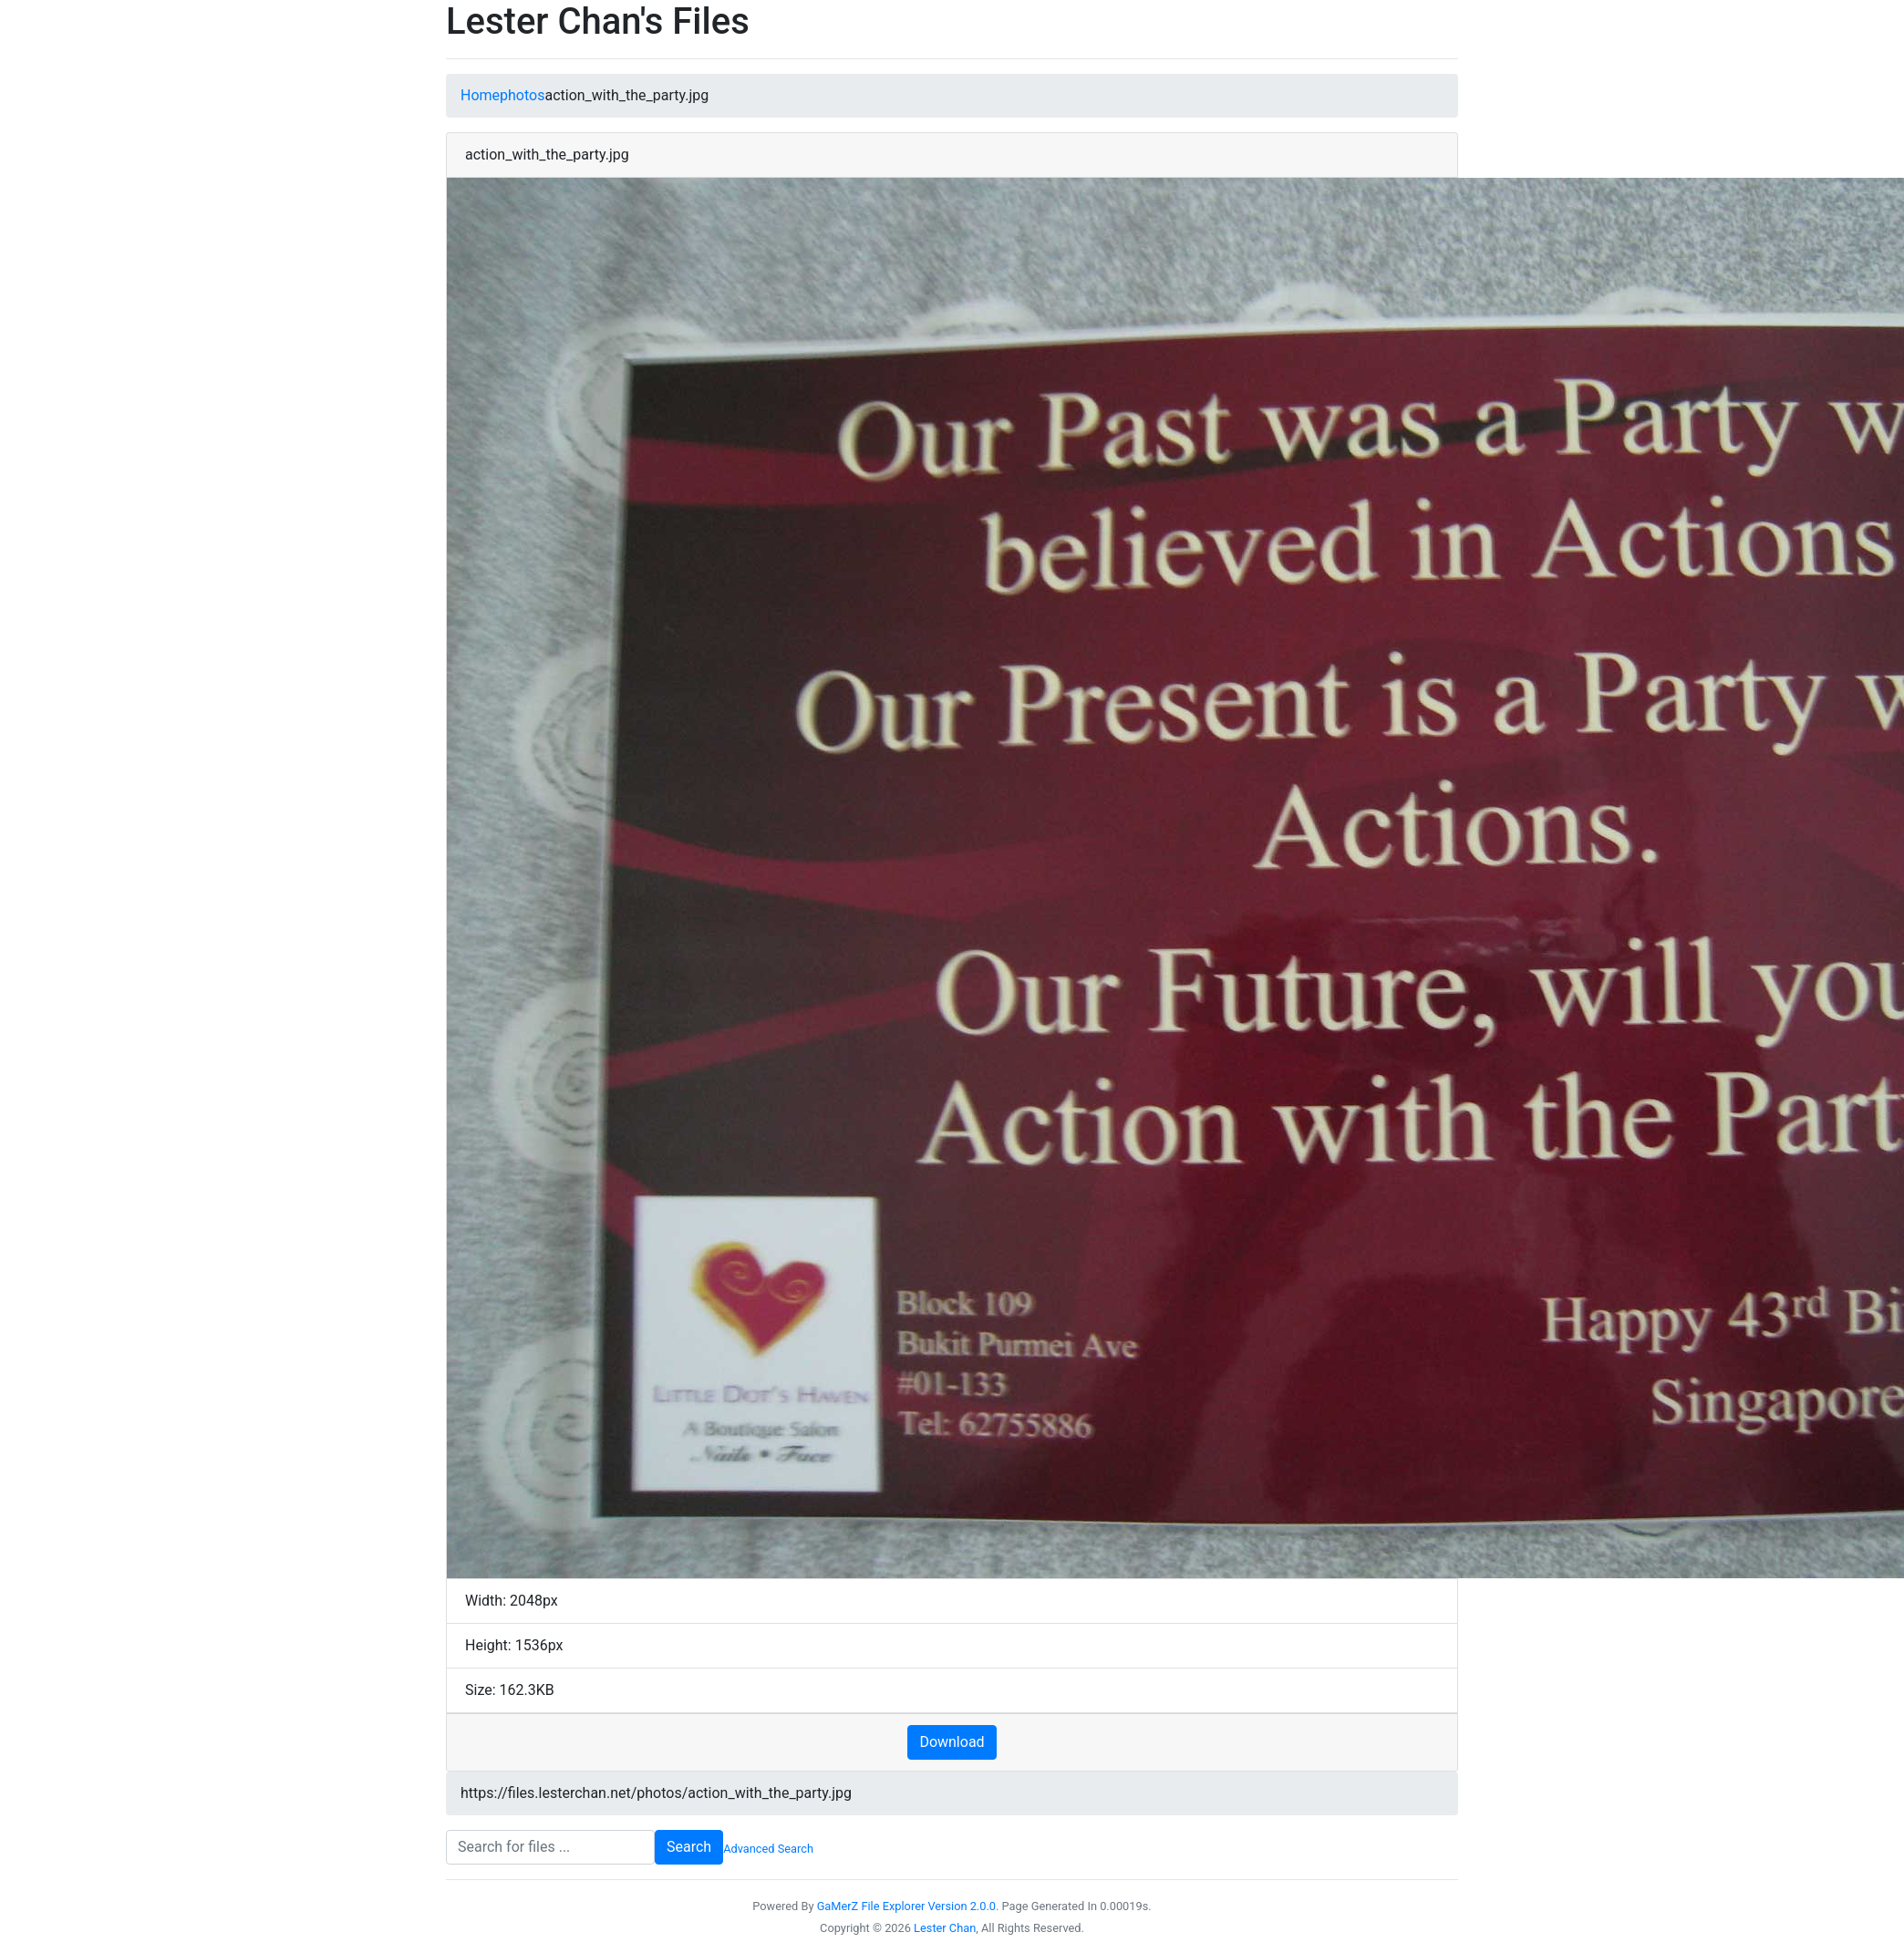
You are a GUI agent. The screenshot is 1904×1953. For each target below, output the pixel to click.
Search (689, 1846)
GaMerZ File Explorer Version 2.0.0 (906, 1906)
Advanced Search (768, 1848)
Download (951, 1742)
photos (522, 95)
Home (480, 95)
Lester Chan (945, 1928)
